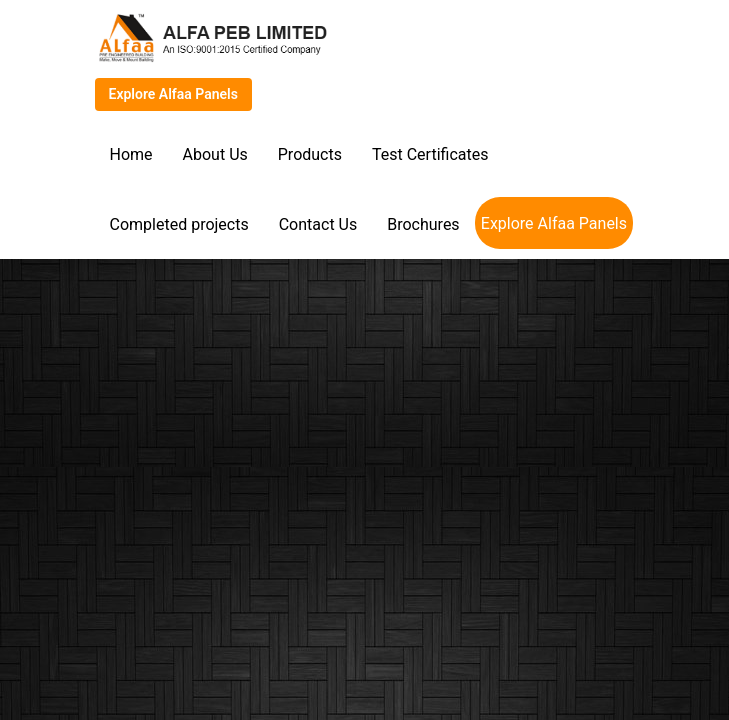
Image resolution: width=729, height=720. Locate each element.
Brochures (423, 224)
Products (310, 154)
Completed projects (179, 224)
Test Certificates (430, 154)
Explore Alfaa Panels (173, 94)
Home (131, 154)
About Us (215, 154)
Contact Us (318, 224)
